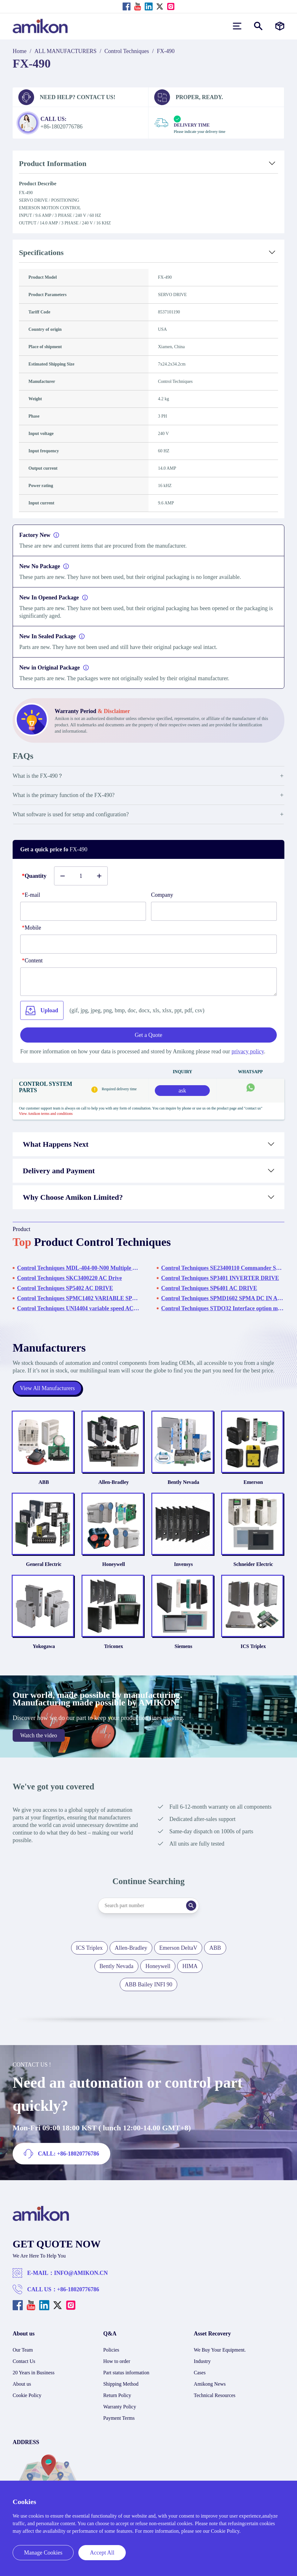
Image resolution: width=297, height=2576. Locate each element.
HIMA (189, 1966)
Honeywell (113, 1564)
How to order (116, 2361)
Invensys (183, 1564)
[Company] (214, 911)
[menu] (237, 26)
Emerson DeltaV (178, 1948)
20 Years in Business (33, 2372)
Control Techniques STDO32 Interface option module (222, 1308)
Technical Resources (214, 2395)
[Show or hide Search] (258, 26)
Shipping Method (121, 2384)
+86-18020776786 (78, 2289)
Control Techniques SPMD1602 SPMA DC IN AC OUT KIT (222, 1298)
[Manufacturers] (279, 26)
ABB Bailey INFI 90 (149, 1984)
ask (182, 1090)
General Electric (43, 1564)
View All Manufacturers (47, 1388)
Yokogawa (44, 1646)
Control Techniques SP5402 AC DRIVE (65, 1288)
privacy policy (248, 1051)
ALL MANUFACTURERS (65, 51)
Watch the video (38, 1735)
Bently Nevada (183, 1482)
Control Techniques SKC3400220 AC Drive (69, 1278)
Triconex (113, 1646)
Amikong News (210, 2384)
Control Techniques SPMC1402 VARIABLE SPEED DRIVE (78, 1298)
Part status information (126, 2372)
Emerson (253, 1482)
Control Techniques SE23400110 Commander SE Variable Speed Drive (222, 1268)
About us (22, 2384)
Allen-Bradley (114, 1482)
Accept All (102, 2552)
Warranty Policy (119, 2406)
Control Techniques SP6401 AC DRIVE (209, 1288)
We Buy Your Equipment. (220, 2350)
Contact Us (24, 2361)
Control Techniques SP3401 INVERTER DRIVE (220, 1278)
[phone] (148, 944)
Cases (199, 2372)
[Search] (191, 1906)
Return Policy (117, 2395)
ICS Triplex (253, 1646)
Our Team (23, 2350)
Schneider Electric (253, 1564)
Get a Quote (148, 1035)
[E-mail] (83, 911)
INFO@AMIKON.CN (81, 2273)
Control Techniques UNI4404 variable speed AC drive (78, 1308)
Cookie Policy (27, 2395)
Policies (111, 2350)
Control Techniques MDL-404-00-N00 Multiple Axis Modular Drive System (78, 1268)
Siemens (183, 1646)
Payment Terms (119, 2418)
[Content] (148, 981)
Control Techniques (127, 51)
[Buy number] (81, 876)
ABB (44, 1482)
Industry (202, 2361)
